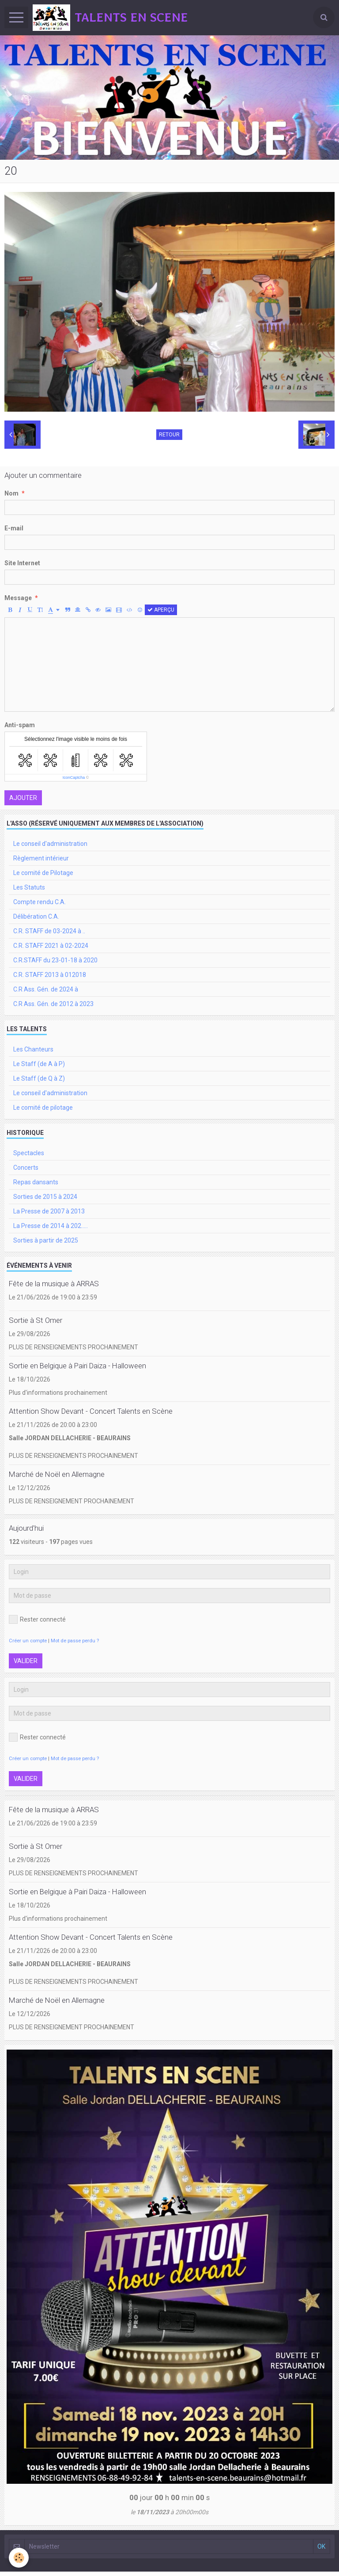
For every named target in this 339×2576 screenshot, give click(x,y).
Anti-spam (19, 724)
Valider (26, 1660)
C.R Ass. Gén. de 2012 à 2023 (53, 1003)
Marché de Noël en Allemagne (57, 1474)
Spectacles (28, 1153)
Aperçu (160, 610)
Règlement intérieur (41, 858)
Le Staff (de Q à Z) (39, 1078)
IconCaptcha (74, 777)
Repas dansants (35, 1182)
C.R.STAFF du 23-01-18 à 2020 (55, 960)
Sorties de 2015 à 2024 (45, 1196)
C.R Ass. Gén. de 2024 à (45, 989)
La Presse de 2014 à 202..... (50, 1225)
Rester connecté (37, 1619)
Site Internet (22, 563)
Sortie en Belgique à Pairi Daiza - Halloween (77, 1365)
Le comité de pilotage (43, 1107)
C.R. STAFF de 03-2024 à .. (49, 931)
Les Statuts (29, 887)
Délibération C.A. (36, 916)
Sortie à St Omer (35, 1320)
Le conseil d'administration (50, 843)
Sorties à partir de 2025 (45, 1240)
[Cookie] (19, 2558)
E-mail (13, 528)
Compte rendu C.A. (39, 901)
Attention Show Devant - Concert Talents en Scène (91, 1411)
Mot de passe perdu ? (75, 1641)
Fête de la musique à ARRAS (54, 1283)
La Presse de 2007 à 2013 (49, 1211)
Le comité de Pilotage (43, 872)
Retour (169, 435)
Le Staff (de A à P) (39, 1063)
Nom (11, 493)
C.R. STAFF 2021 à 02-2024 (50, 945)
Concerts (25, 1167)
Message (18, 597)
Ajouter (23, 797)
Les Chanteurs (33, 1049)
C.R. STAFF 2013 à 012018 (49, 974)
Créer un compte (28, 1641)
